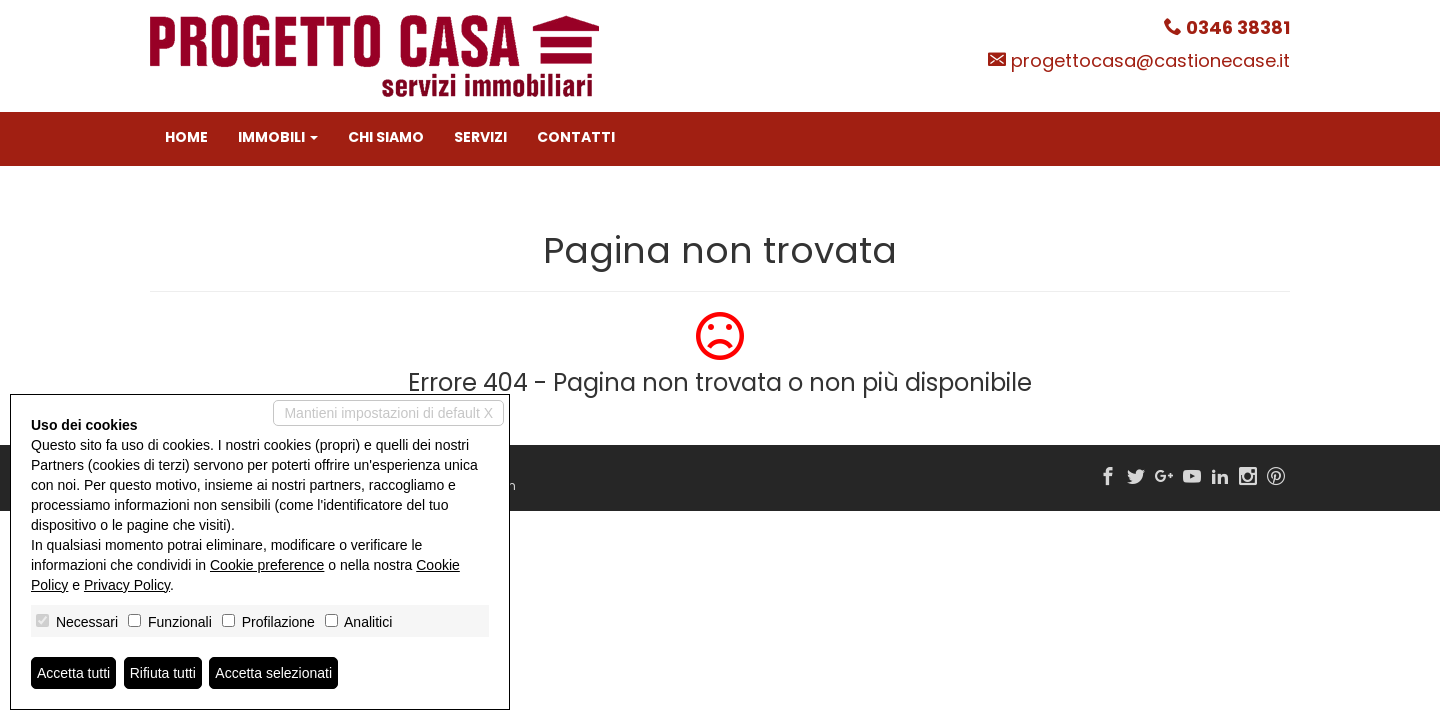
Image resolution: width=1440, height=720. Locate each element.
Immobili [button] (278, 137)
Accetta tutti (73, 673)
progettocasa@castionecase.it (1150, 60)
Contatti (576, 137)
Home (186, 137)
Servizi (480, 137)
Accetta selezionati (273, 673)
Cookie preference (267, 565)
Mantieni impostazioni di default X (388, 413)
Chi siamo (386, 137)
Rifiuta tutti (163, 673)
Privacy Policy (127, 585)
